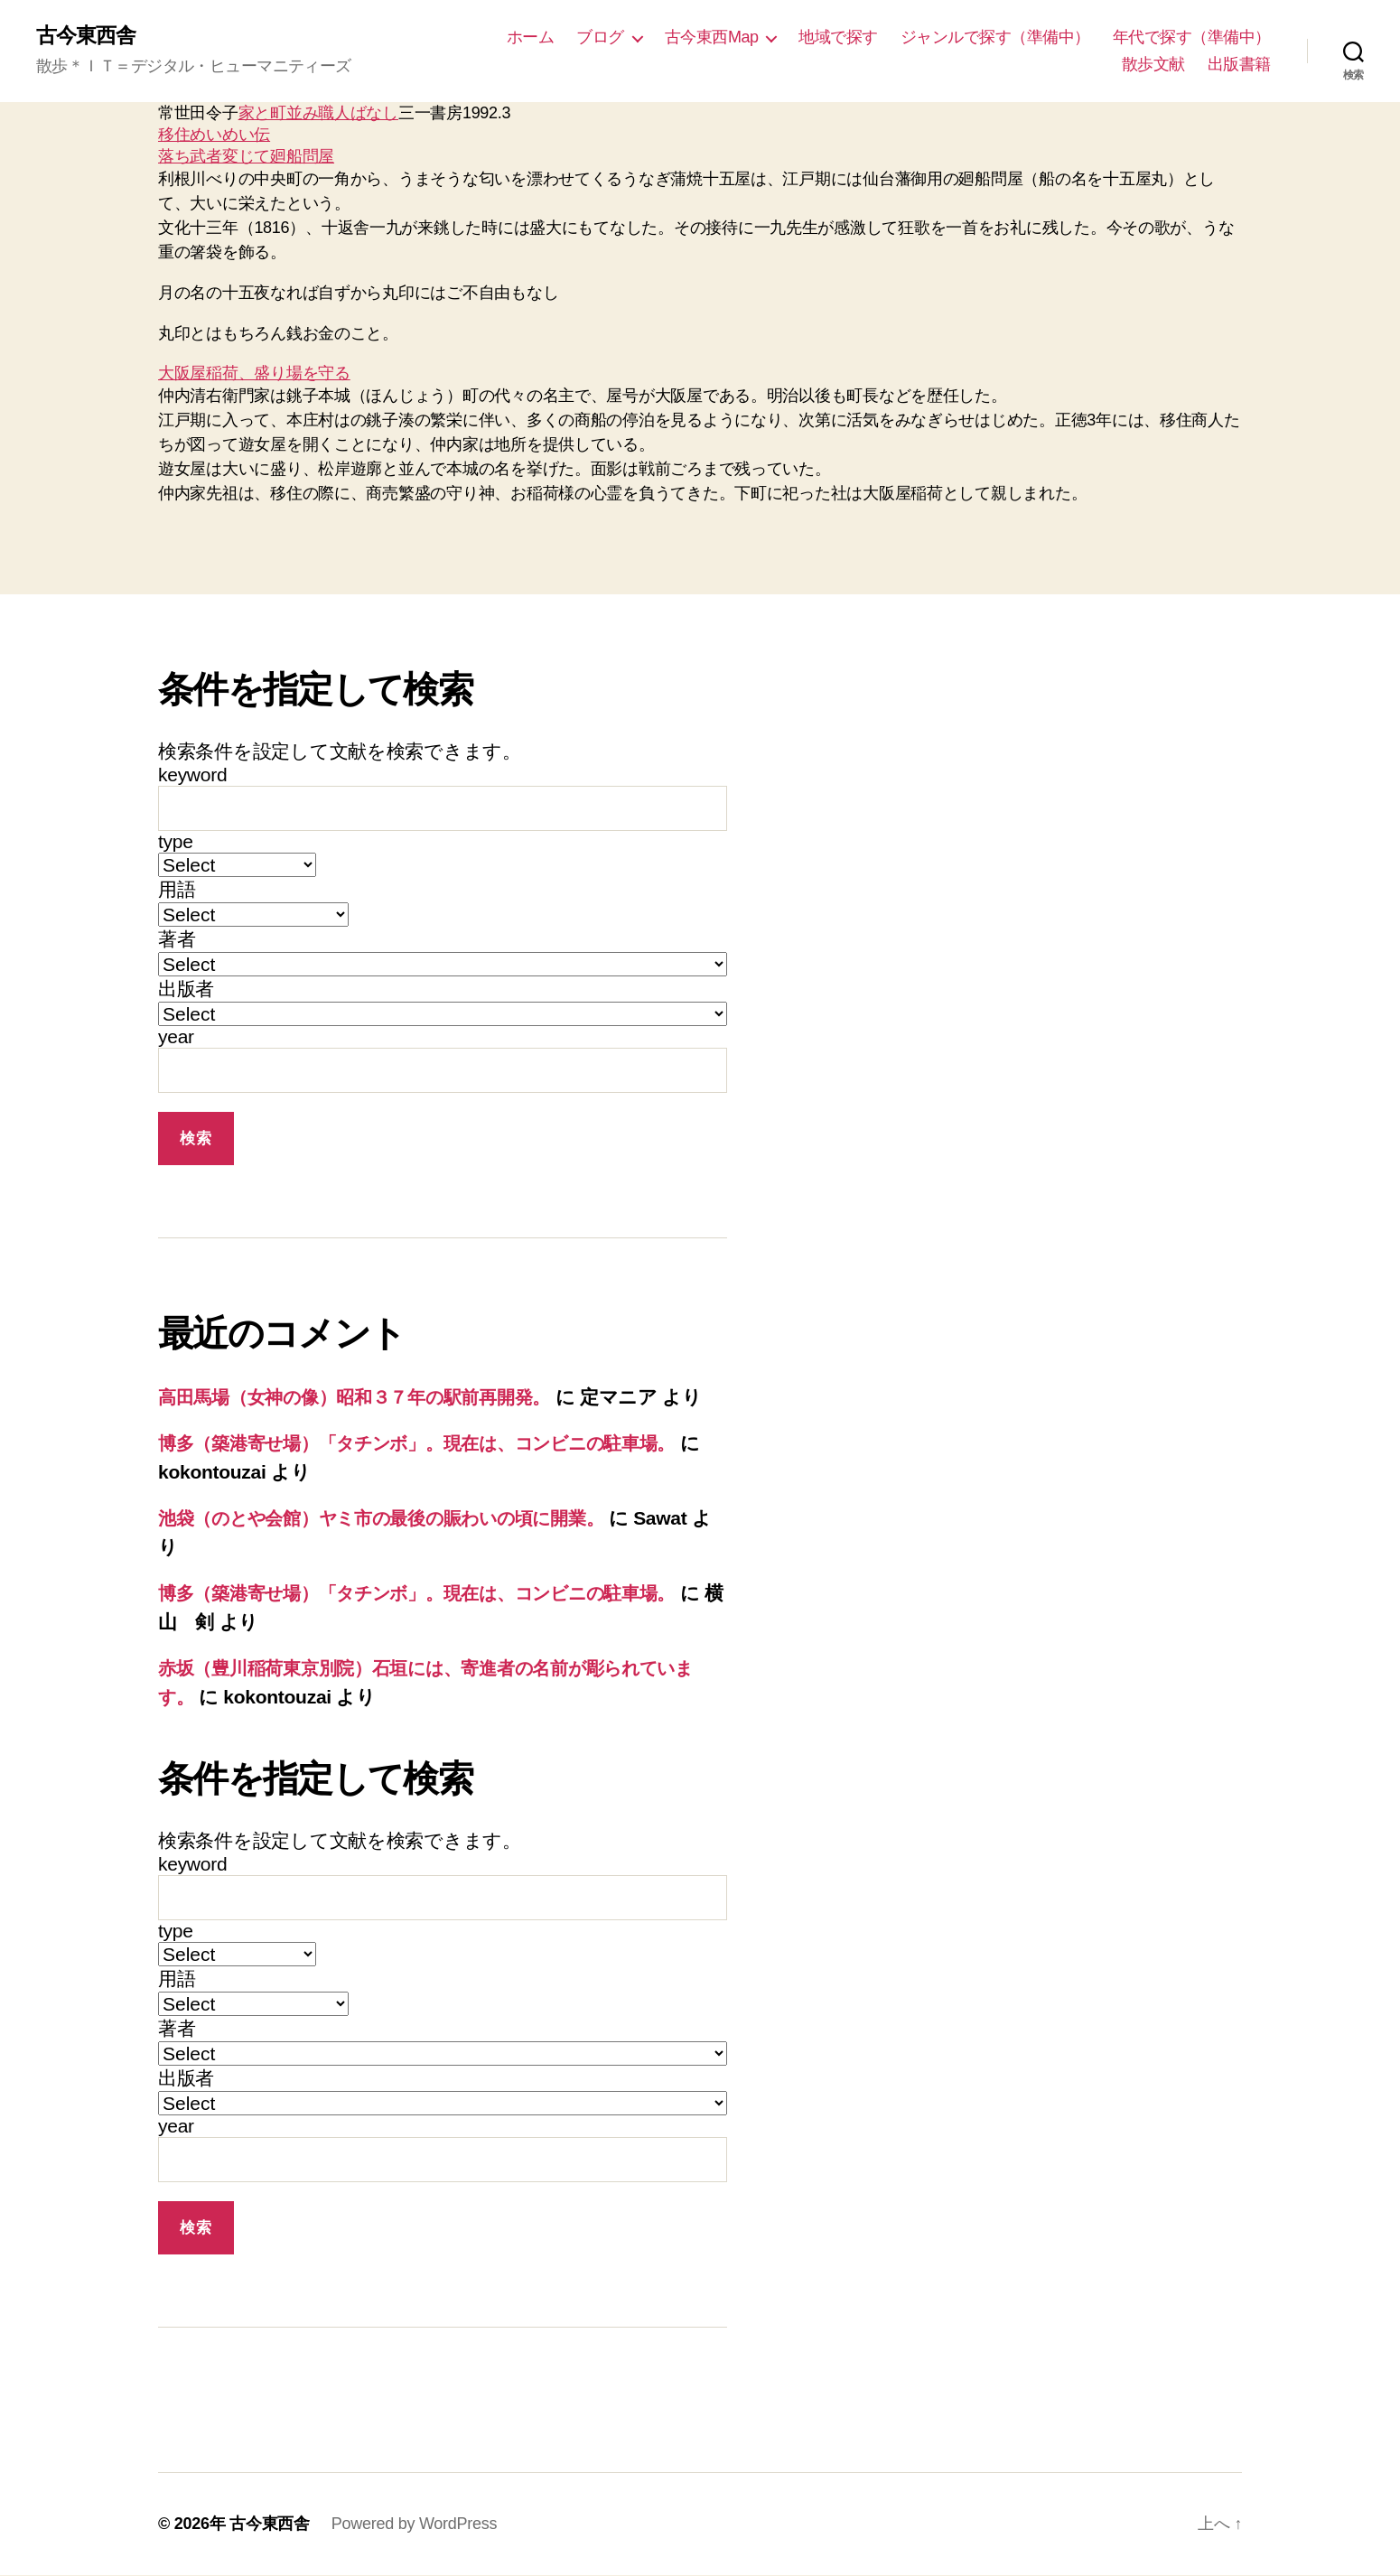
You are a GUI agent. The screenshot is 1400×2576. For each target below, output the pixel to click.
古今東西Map (712, 37)
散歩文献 (1153, 64)
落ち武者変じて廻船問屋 (246, 157)
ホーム (531, 37)
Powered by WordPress (414, 2524)
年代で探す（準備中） (1192, 37)
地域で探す (838, 37)
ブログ (600, 37)
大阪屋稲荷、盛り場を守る (254, 374)
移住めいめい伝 (214, 135)
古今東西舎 (88, 36)
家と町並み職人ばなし (318, 114)
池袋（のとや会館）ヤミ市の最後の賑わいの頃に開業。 (397, 1518)
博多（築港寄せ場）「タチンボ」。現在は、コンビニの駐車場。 (434, 1443)
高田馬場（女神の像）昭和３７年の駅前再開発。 (365, 1397)
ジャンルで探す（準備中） (995, 37)
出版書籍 (1239, 64)
